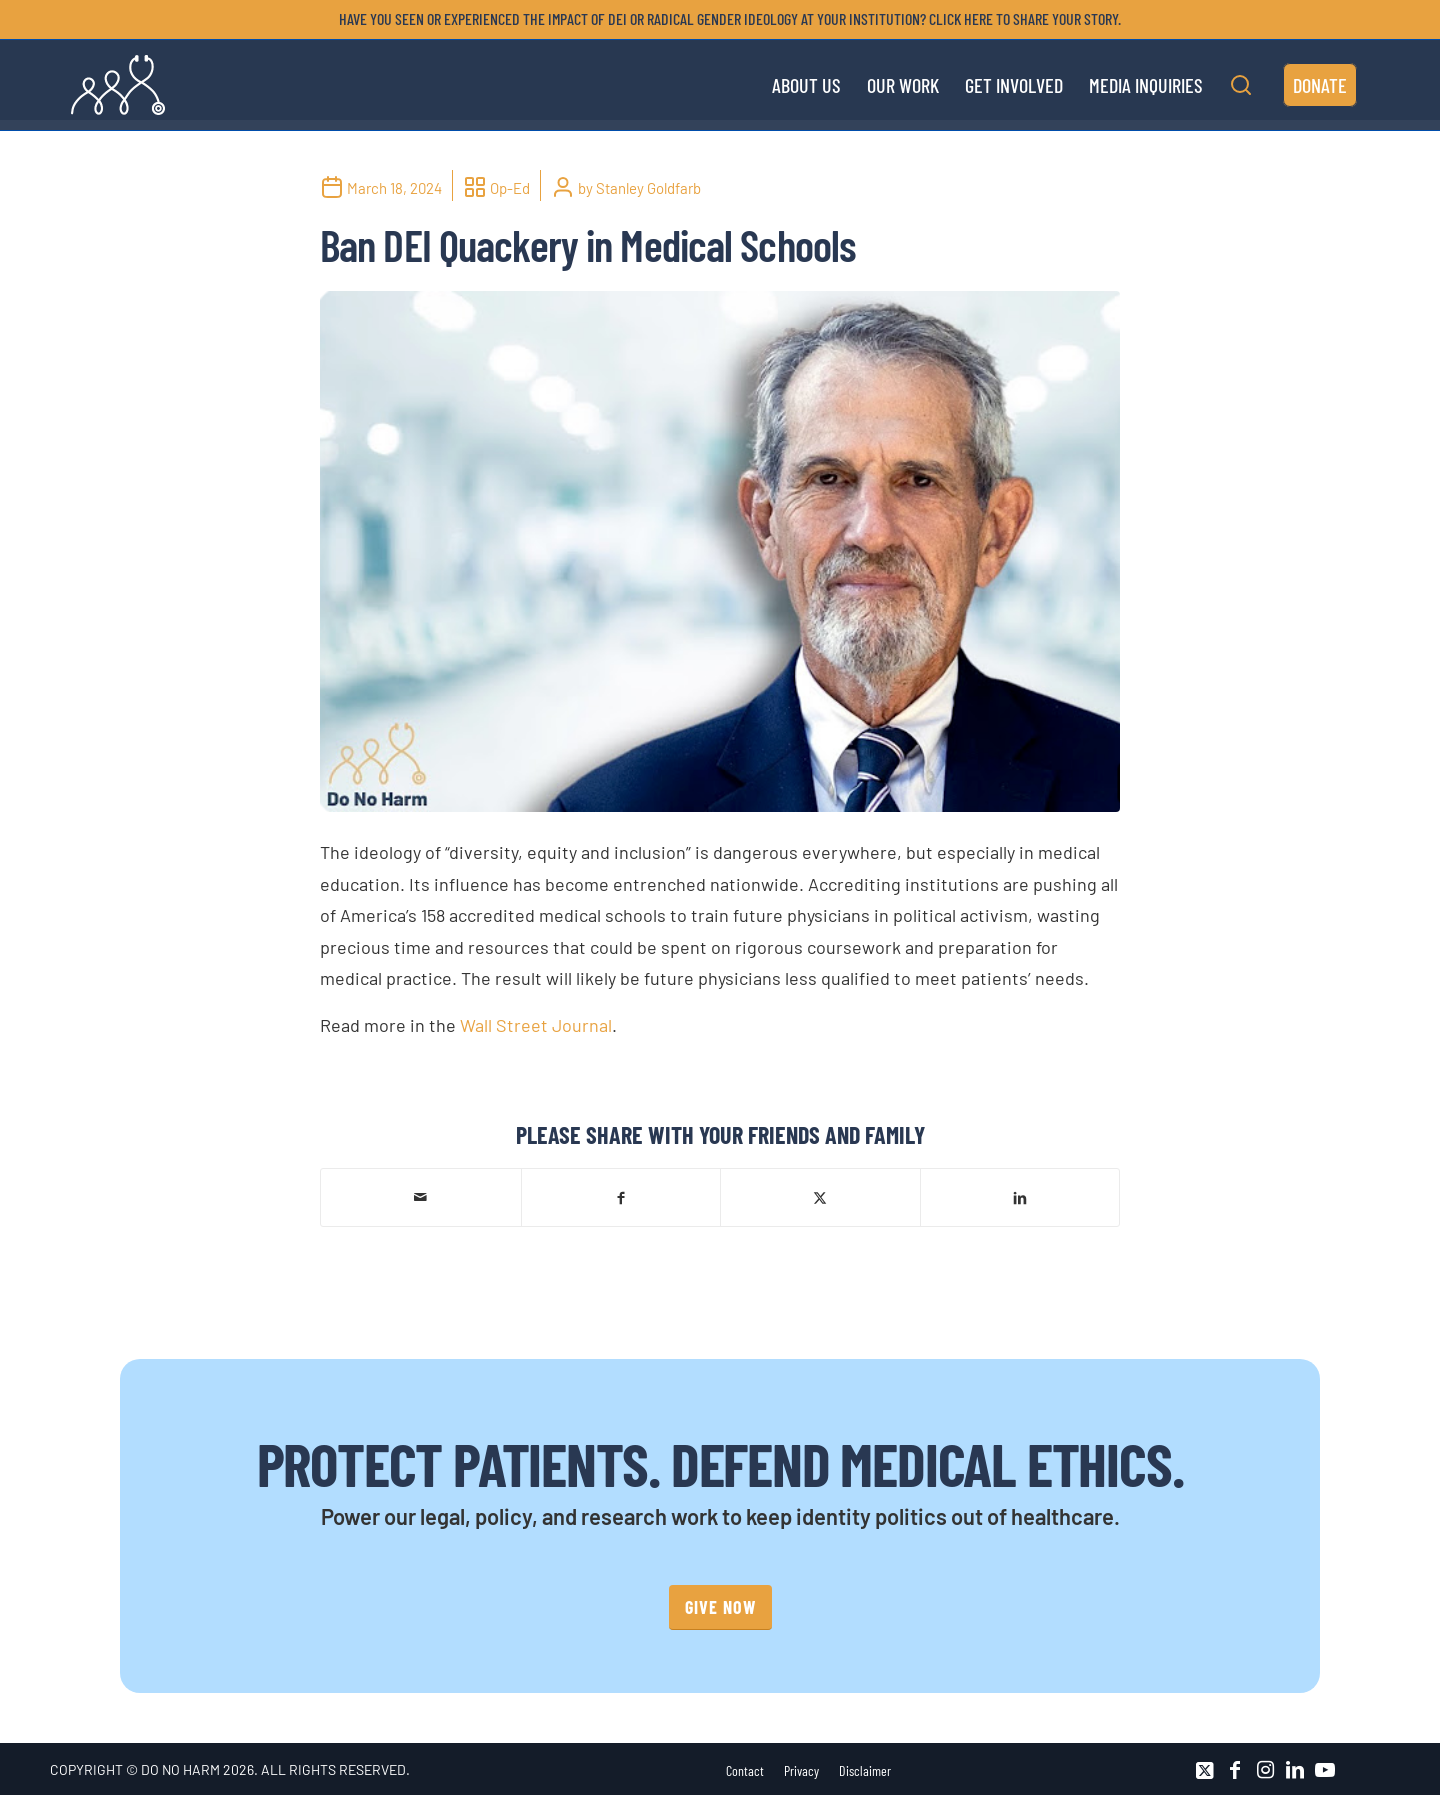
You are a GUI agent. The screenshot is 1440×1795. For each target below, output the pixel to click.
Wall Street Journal (536, 1025)
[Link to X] (1205, 1770)
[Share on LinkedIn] (1020, 1196)
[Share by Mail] (421, 1197)
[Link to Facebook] (1235, 1770)
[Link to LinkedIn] (1295, 1770)
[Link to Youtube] (1325, 1770)
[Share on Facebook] (621, 1196)
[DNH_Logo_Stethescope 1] (118, 85)
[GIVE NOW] (720, 1607)
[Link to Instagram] (1265, 1770)
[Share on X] (820, 1196)
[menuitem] (725, 19)
